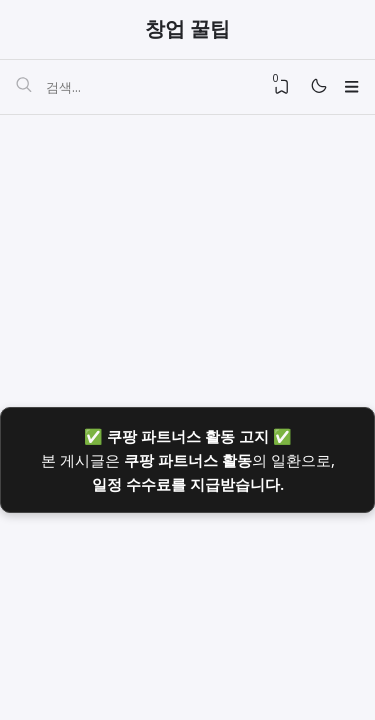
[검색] (24, 89)
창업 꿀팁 (187, 29)
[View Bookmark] (276, 88)
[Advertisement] (187, 253)
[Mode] (315, 88)
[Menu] (350, 88)
